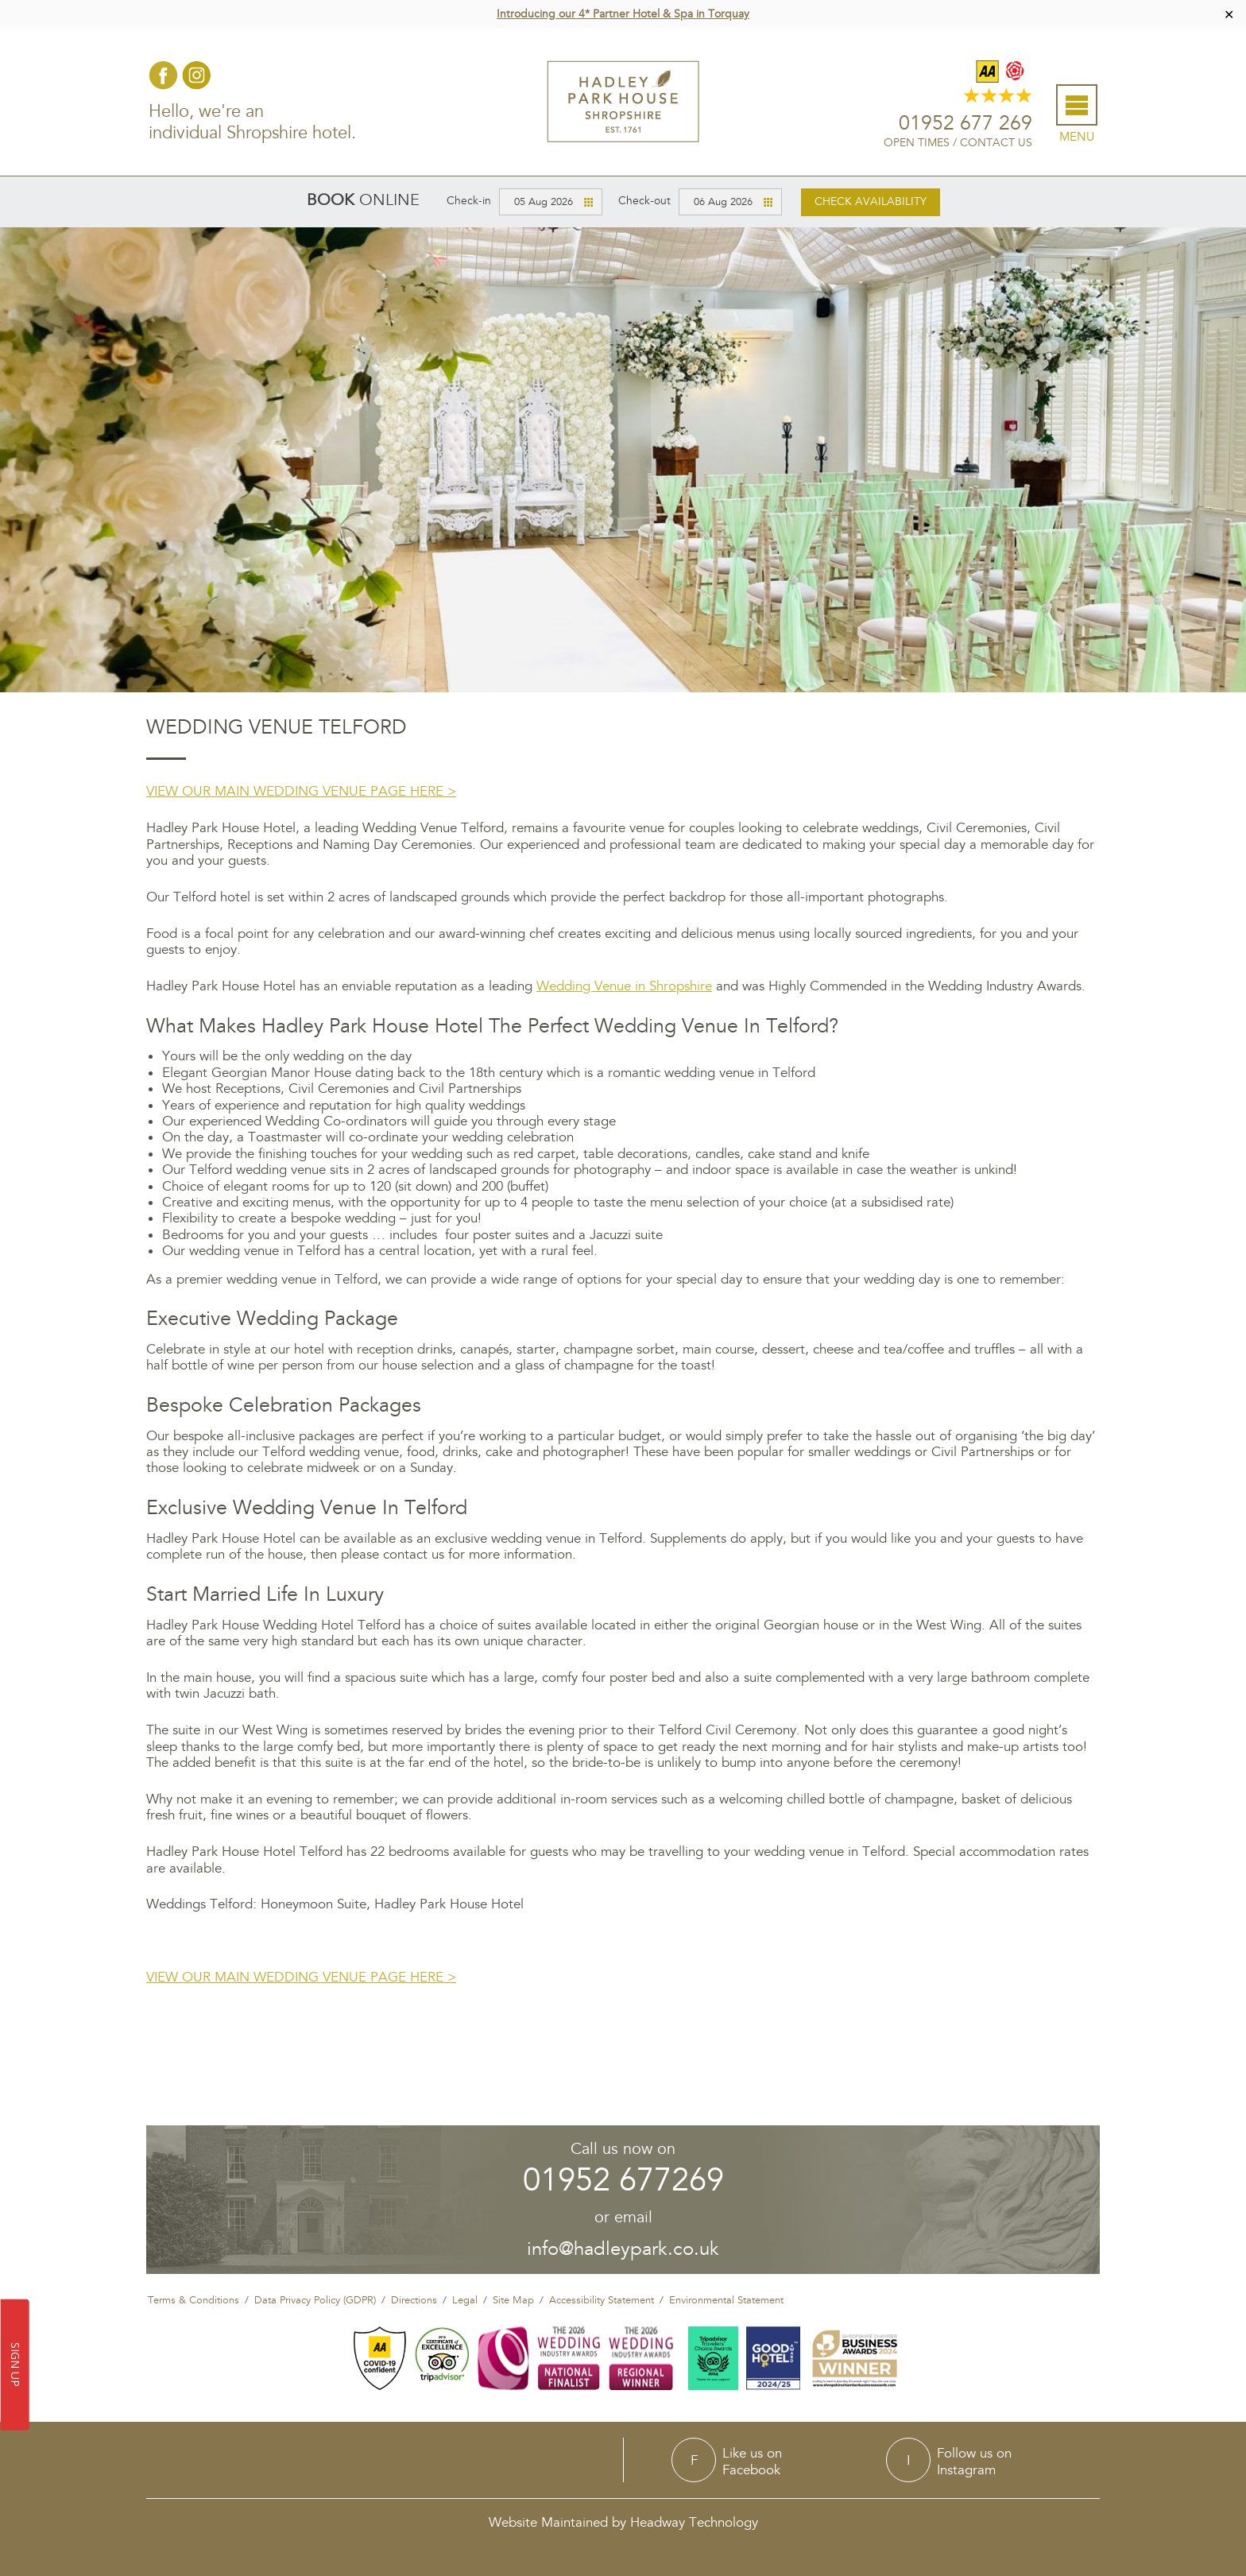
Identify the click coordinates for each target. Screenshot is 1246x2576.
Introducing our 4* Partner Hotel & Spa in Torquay (623, 14)
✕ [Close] (1229, 14)
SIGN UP (15, 2365)
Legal (465, 2297)
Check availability (871, 199)
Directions (414, 2297)
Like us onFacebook (752, 2458)
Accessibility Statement (601, 2297)
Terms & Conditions (193, 2297)
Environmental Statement (726, 2297)
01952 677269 (623, 2178)
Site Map (513, 2297)
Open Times (919, 142)
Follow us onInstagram (974, 2458)
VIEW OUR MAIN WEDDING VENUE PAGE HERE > (301, 789)
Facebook (161, 74)
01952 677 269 (968, 122)
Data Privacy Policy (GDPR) (315, 2297)
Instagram (194, 74)
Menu (1079, 136)
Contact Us (998, 142)
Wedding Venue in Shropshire (624, 983)
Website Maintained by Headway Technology (623, 2520)
